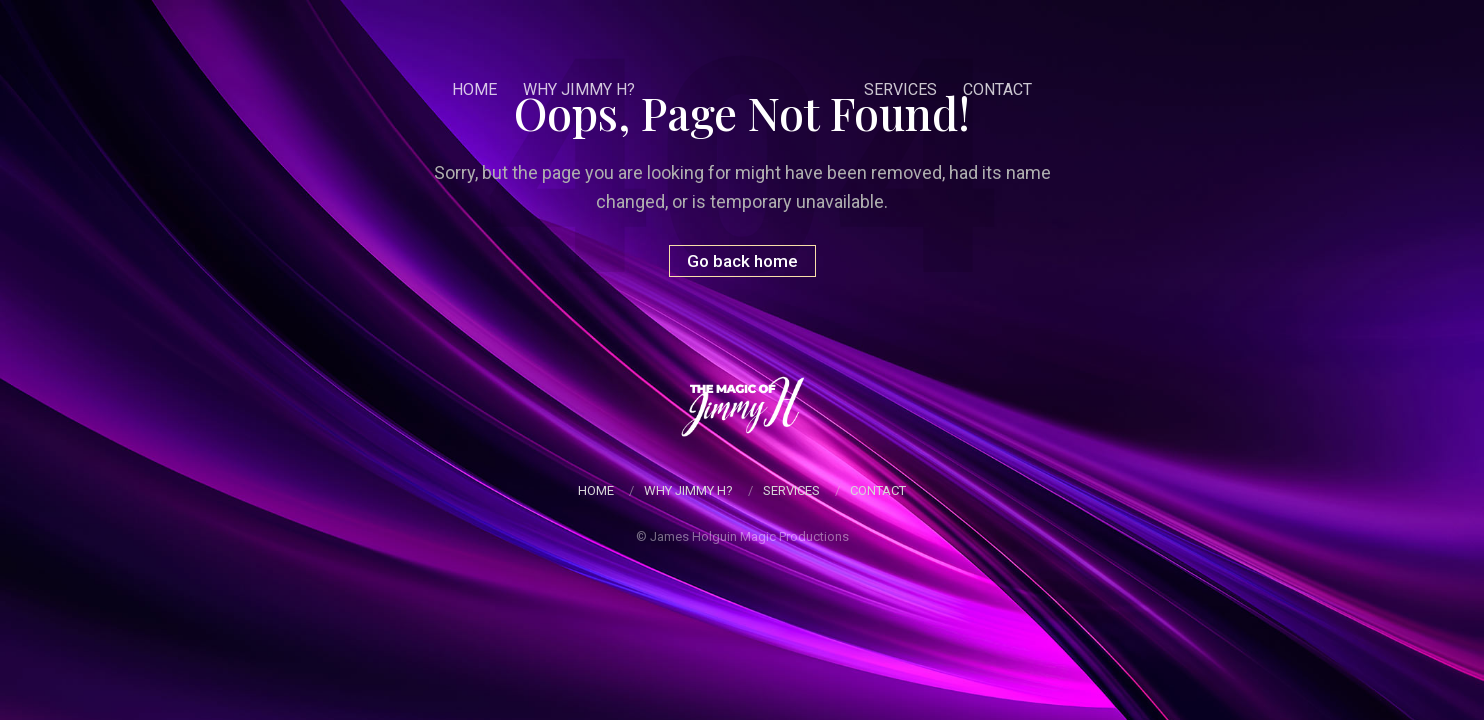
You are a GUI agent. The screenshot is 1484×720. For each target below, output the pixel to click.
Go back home (742, 261)
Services (907, 89)
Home (467, 89)
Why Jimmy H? (572, 89)
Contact (1004, 89)
